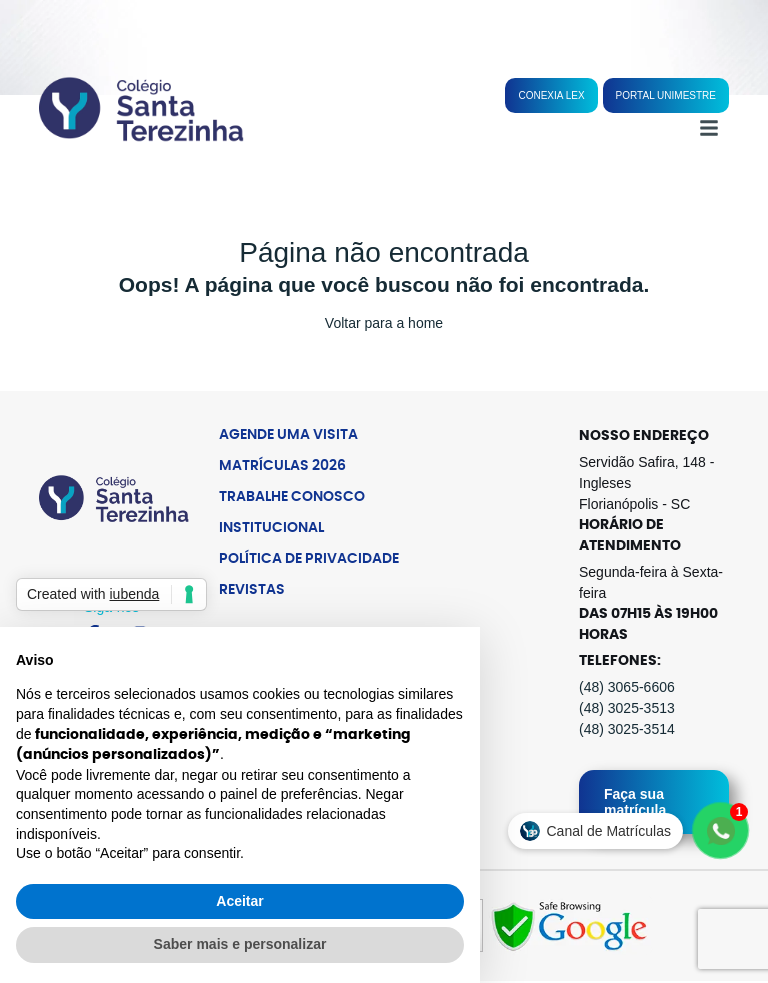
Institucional (271, 528)
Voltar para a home (384, 323)
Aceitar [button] (239, 901)
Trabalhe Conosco (292, 497)
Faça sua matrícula (635, 802)
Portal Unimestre (666, 95)
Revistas (252, 590)
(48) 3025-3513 (627, 708)
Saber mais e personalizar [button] (240, 944)
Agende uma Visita (288, 435)
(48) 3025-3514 (627, 729)
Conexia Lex (551, 95)
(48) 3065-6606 (627, 687)
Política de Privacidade (309, 559)
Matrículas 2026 (282, 466)
